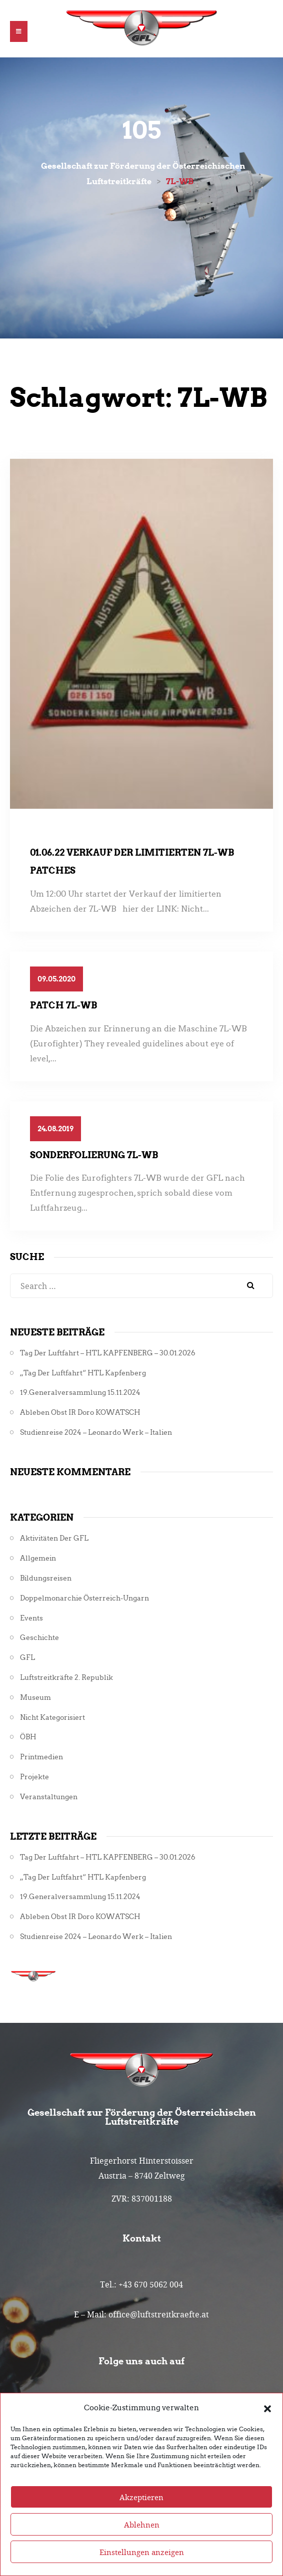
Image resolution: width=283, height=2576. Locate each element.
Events (31, 1618)
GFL (27, 1657)
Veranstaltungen (49, 1797)
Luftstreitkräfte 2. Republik (66, 1677)
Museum (35, 1697)
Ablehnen (142, 2525)
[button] (267, 2408)
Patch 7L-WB (63, 1005)
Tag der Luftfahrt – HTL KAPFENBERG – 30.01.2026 (108, 1353)
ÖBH (28, 1737)
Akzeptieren (142, 2497)
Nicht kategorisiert (52, 1717)
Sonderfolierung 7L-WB (94, 1155)
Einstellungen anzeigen (142, 2552)
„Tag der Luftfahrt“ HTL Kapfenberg (83, 1373)
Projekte (34, 1777)
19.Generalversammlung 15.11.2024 (80, 1392)
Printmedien (41, 1757)
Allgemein (38, 1558)
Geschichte (39, 1637)
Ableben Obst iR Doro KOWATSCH (80, 1412)
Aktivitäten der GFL (54, 1538)
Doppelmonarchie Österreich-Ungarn (84, 1598)
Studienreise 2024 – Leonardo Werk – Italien (96, 1432)
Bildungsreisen (46, 1578)
